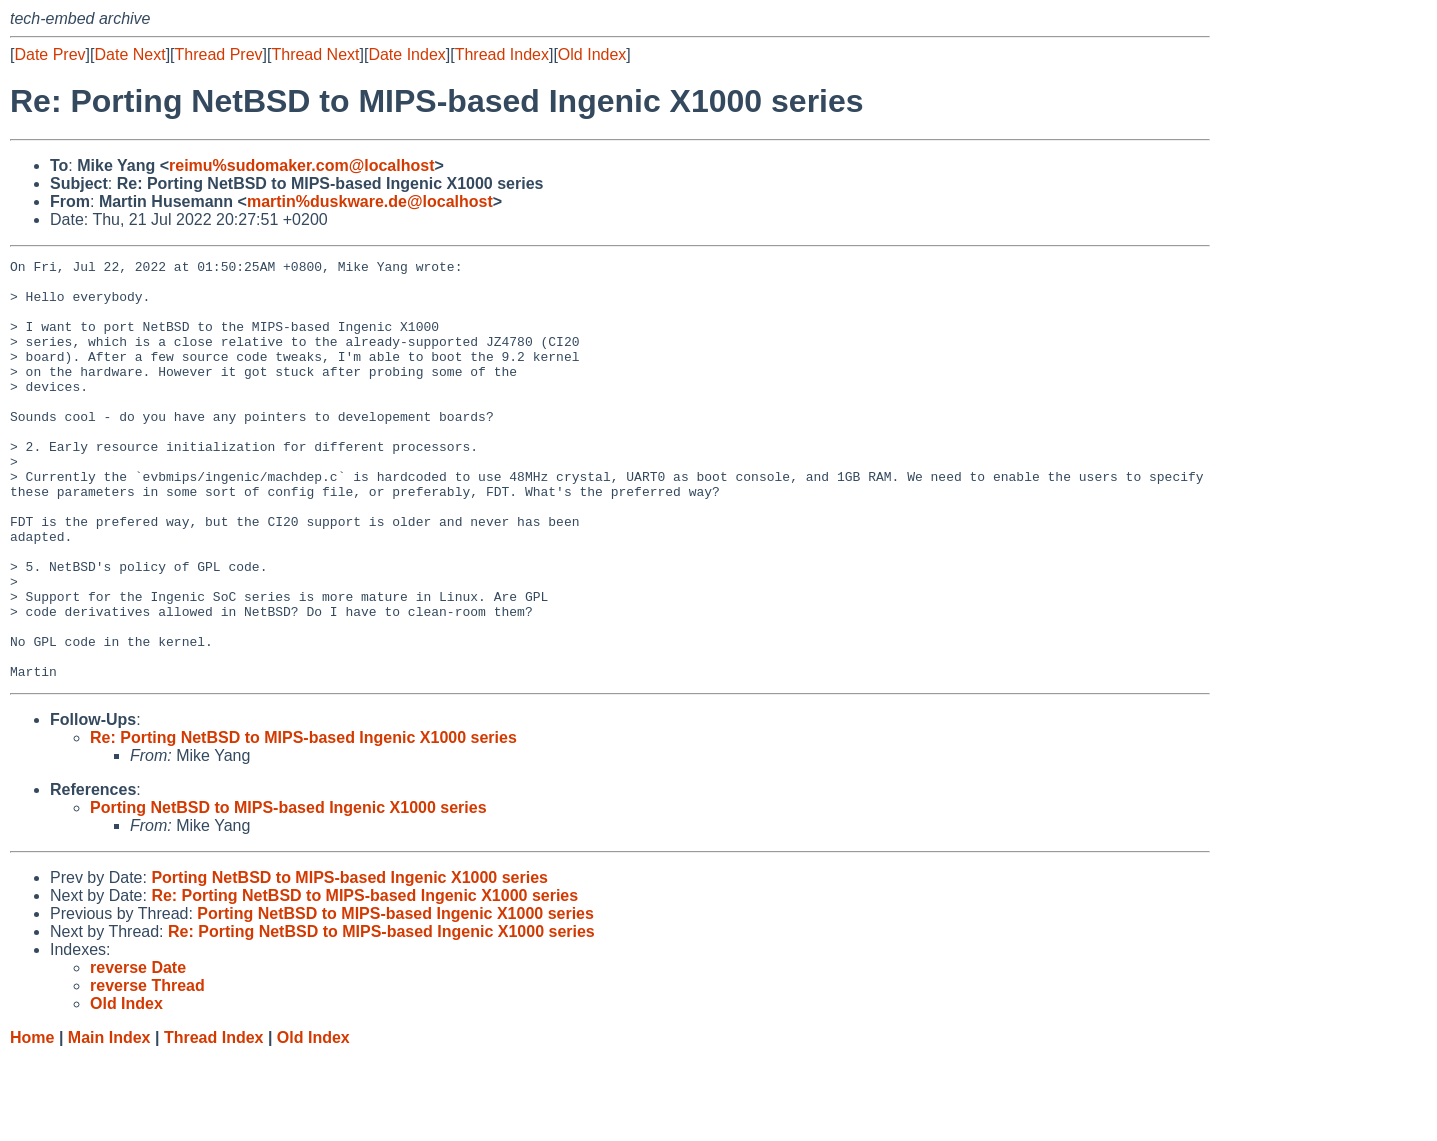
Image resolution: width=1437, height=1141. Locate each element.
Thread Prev (219, 54)
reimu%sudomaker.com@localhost (301, 165)
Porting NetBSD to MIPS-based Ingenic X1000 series (288, 891)
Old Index (592, 54)
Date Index (406, 54)
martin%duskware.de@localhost (370, 201)
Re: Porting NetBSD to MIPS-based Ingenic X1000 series (303, 821)
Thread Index (502, 54)
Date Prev (49, 54)
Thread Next (315, 54)
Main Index (109, 1121)
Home (32, 1121)
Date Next (129, 54)
